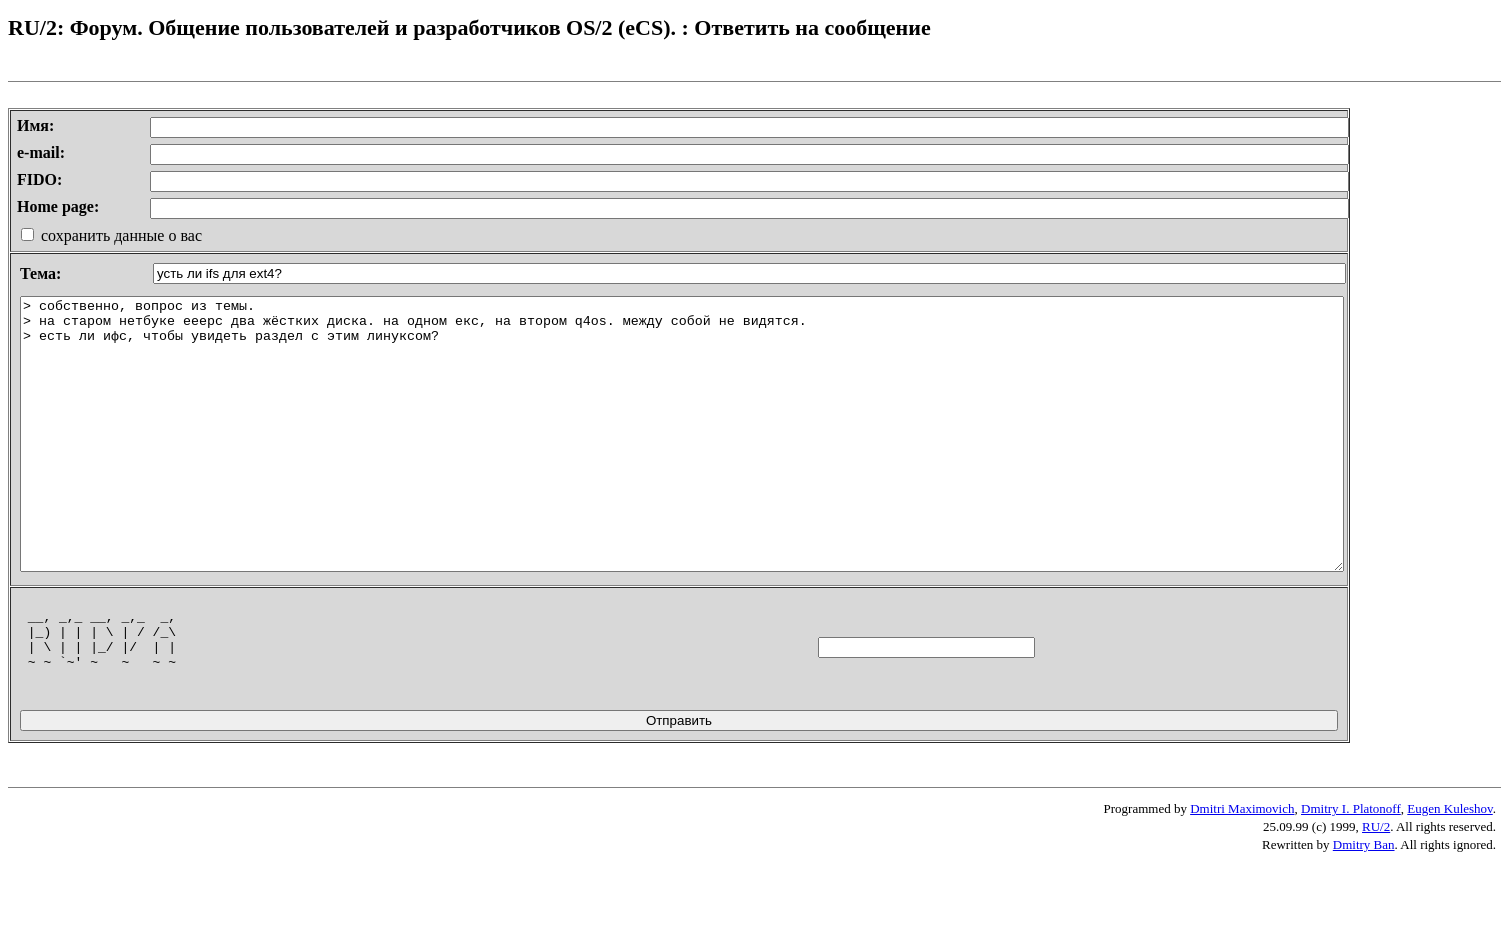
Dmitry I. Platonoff (1351, 877)
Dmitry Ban (1364, 913)
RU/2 (1376, 895)
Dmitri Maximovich (1242, 877)
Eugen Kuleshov (1449, 877)
